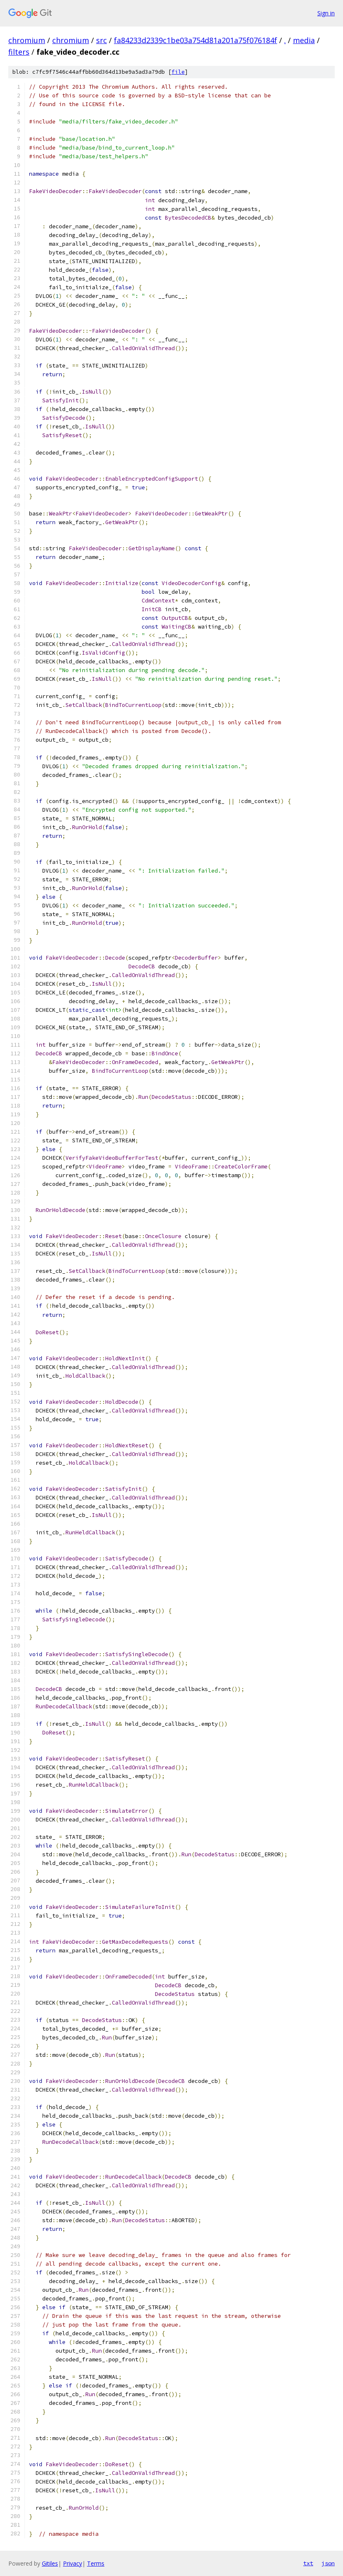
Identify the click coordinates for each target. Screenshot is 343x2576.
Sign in (326, 13)
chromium (26, 40)
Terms (95, 2563)
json (328, 2563)
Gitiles (50, 2563)
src (101, 40)
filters (18, 52)
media (304, 40)
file (178, 71)
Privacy (72, 2563)
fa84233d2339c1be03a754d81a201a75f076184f (195, 40)
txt (308, 2563)
